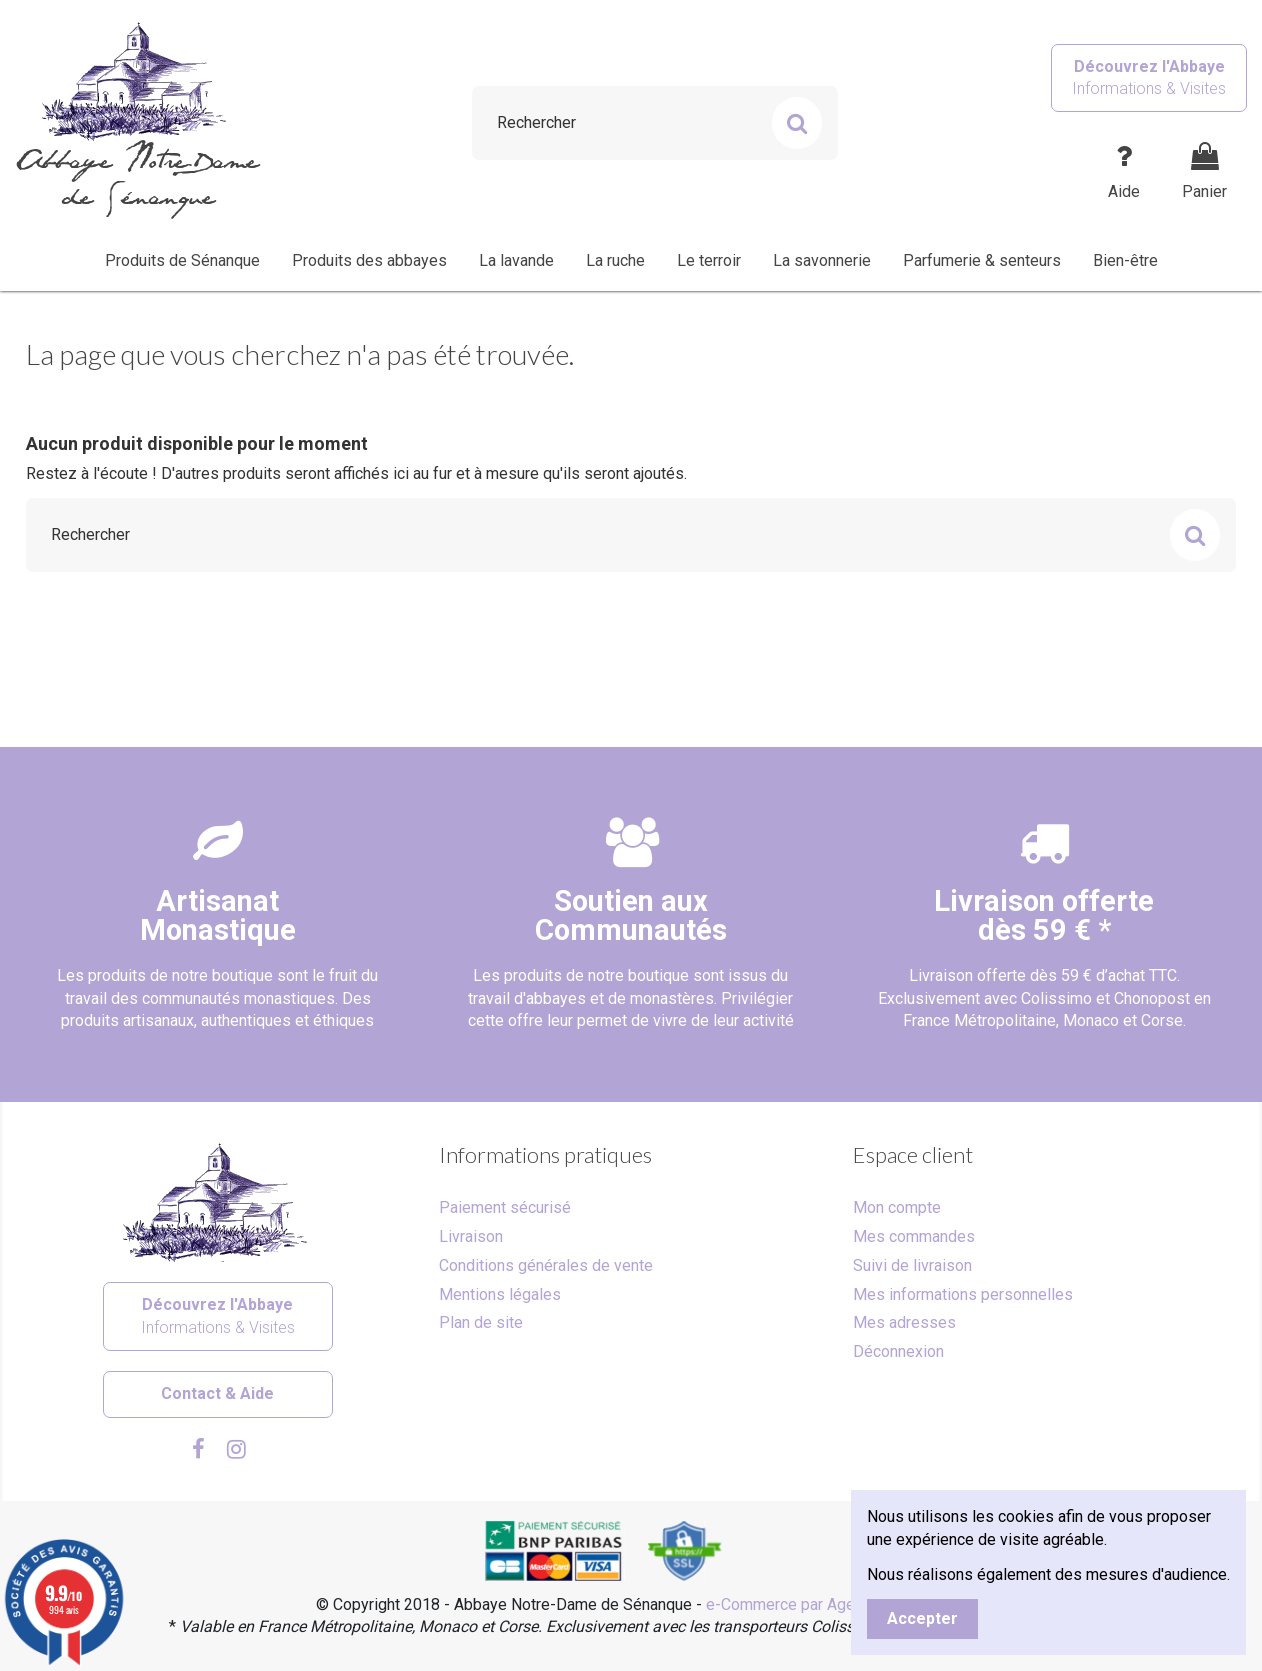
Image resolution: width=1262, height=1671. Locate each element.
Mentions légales (500, 1294)
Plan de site (481, 1322)
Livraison (471, 1236)
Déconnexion (898, 1351)
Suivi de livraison (912, 1265)
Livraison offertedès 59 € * (1044, 915)
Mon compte (897, 1207)
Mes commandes (914, 1236)
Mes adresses (904, 1322)
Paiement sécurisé (505, 1207)
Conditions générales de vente (546, 1265)
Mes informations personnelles (963, 1294)
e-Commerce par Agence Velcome (826, 1604)
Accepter (922, 1618)
